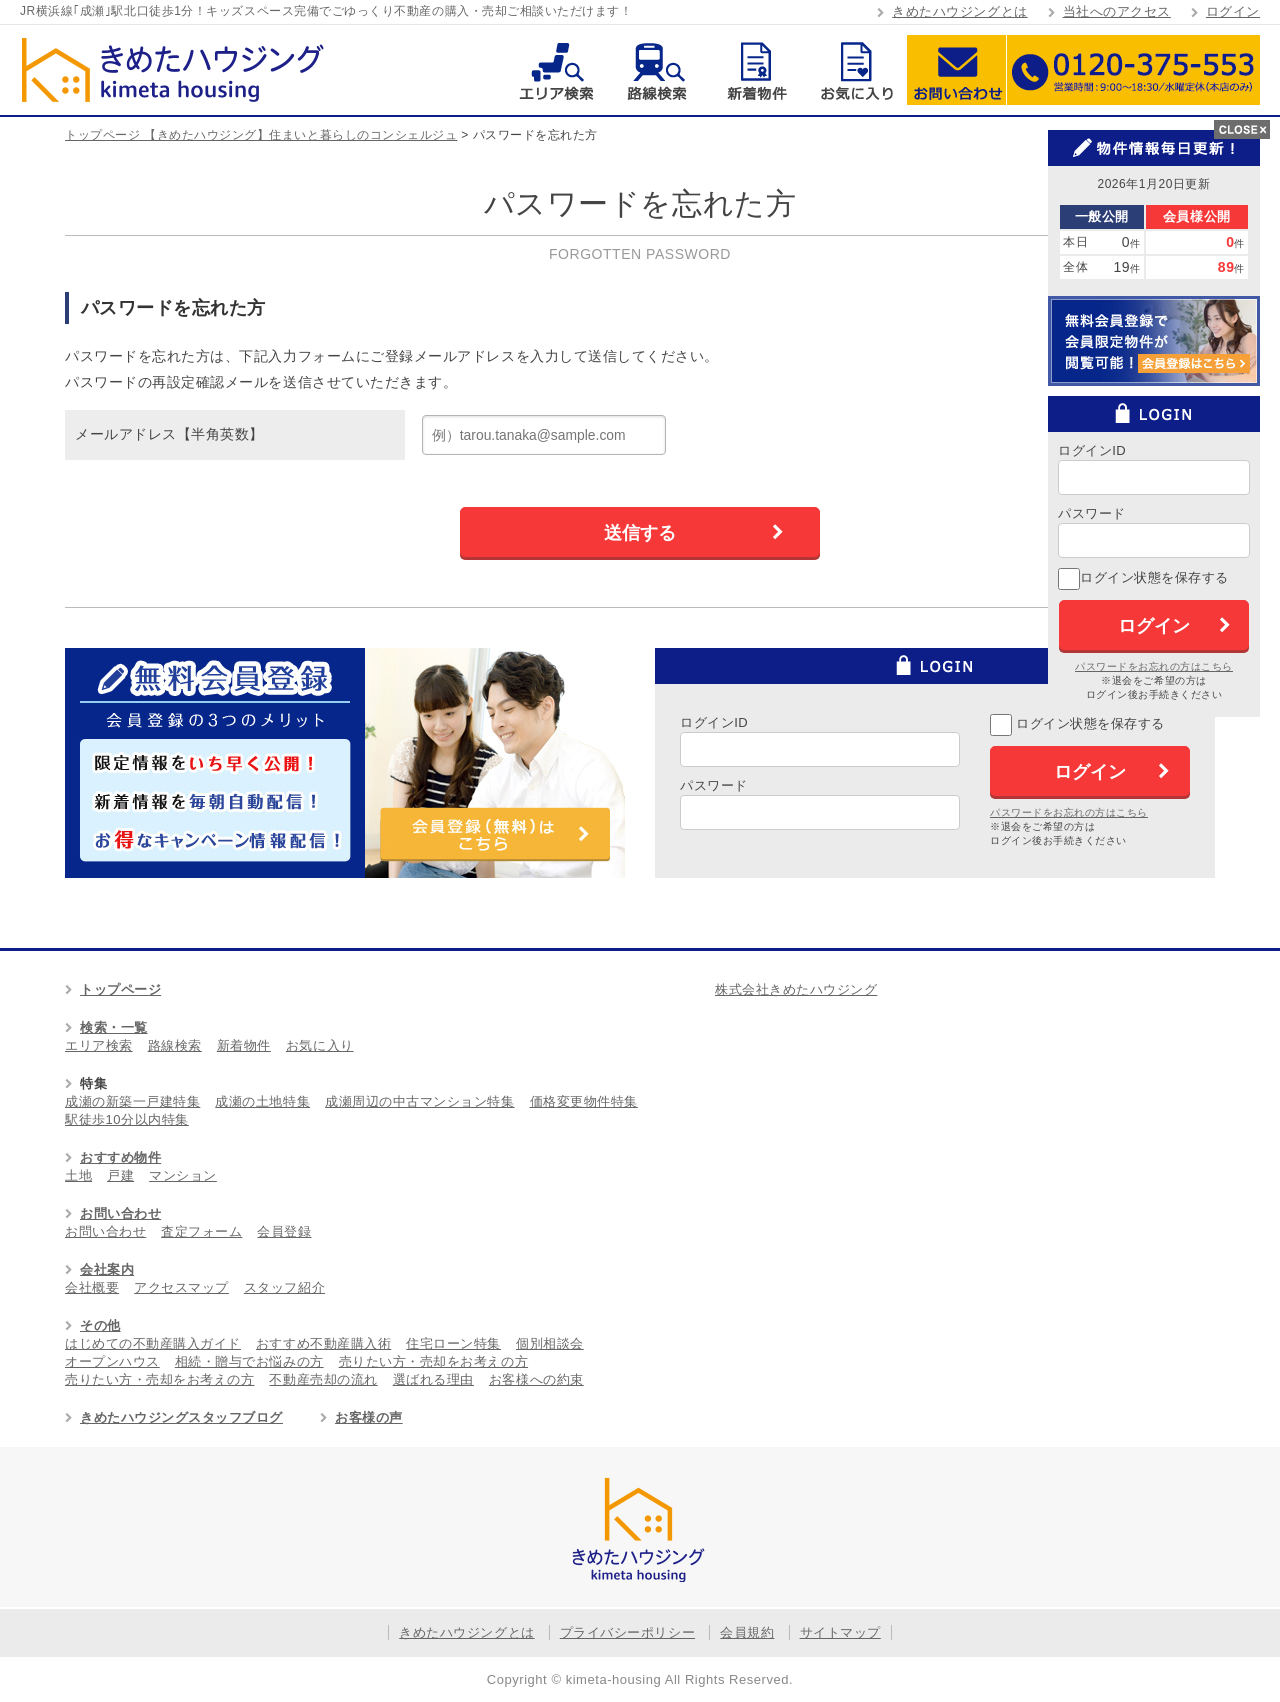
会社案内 (107, 1269)
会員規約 (747, 1632)
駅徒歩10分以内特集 (127, 1119)
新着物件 (756, 70)
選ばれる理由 (433, 1379)
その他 (100, 1325)
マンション (183, 1175)
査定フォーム (201, 1231)
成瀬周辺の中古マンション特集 (419, 1101)
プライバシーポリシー (627, 1632)
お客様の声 (369, 1417)
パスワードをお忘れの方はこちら (1069, 812)
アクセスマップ (181, 1287)
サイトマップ (840, 1632)
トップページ (120, 989)
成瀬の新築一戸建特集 (132, 1101)
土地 (78, 1175)
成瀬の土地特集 (262, 1101)
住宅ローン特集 (453, 1343)
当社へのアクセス (1117, 11)
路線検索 (656, 70)
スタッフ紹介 (284, 1287)
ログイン (1233, 11)
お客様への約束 (536, 1379)
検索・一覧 (114, 1027)
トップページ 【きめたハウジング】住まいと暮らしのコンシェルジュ (261, 135)
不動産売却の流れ (323, 1379)
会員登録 (284, 1231)
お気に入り (856, 70)
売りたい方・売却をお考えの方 (433, 1361)
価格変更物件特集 (584, 1101)
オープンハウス (112, 1361)
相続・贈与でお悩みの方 (249, 1361)
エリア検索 (556, 70)
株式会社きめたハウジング (796, 989)
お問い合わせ (956, 70)
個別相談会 (550, 1343)
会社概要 (92, 1287)
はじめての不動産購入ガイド (153, 1343)
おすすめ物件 (120, 1157)
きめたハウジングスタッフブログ (181, 1417)
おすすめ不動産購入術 (323, 1343)
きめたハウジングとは (959, 11)
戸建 (120, 1175)
